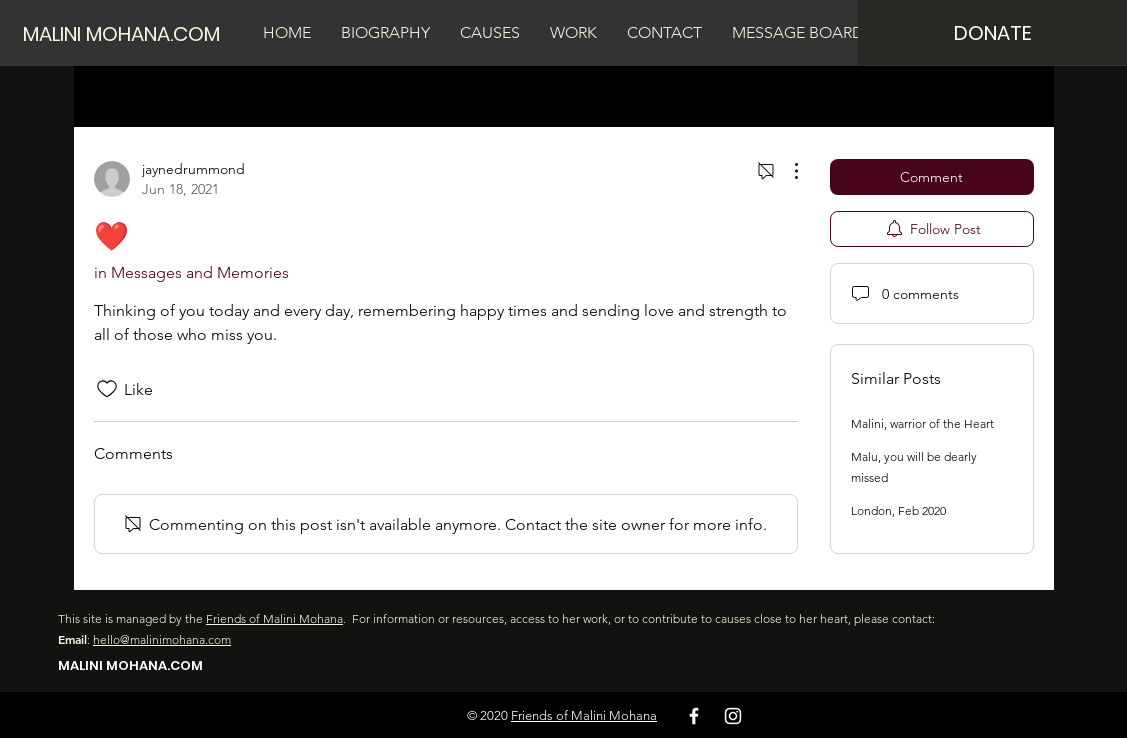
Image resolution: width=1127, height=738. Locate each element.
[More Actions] (786, 171)
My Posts (210, 95)
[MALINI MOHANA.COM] (130, 33)
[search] (932, 96)
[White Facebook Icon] (694, 716)
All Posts (124, 95)
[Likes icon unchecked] (107, 389)
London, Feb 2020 (898, 510)
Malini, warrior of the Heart (922, 423)
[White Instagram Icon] (733, 716)
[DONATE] (992, 32)
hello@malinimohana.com (162, 639)
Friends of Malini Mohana (274, 618)
